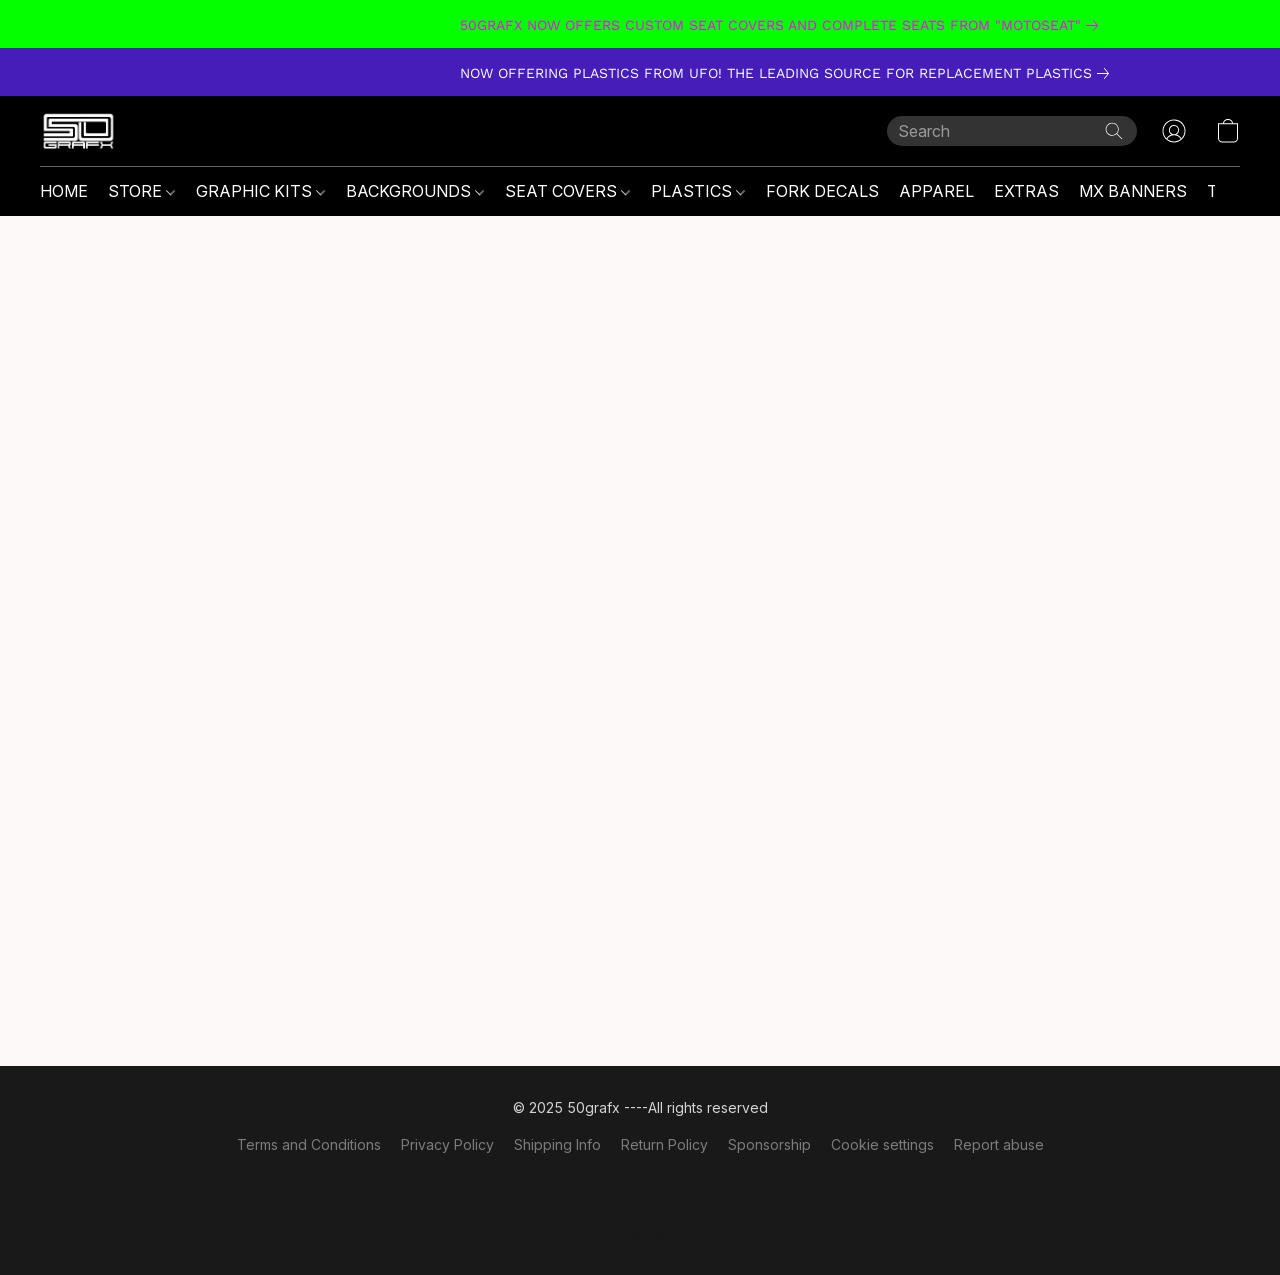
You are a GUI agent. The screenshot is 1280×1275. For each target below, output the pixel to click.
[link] (640, 25)
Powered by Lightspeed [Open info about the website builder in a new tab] (640, 1231)
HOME (64, 191)
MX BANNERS (1133, 191)
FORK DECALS (822, 191)
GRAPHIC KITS (260, 191)
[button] (78, 131)
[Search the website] (1114, 131)
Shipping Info (557, 1144)
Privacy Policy (447, 1144)
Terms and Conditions (309, 1144)
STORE (141, 191)
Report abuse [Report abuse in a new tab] (999, 1144)
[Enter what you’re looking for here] (1012, 131)
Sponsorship (769, 1144)
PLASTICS (698, 191)
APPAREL (936, 191)
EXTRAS (1026, 191)
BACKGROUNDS (415, 191)
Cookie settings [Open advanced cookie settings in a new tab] (882, 1144)
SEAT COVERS (567, 191)
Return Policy (664, 1144)
